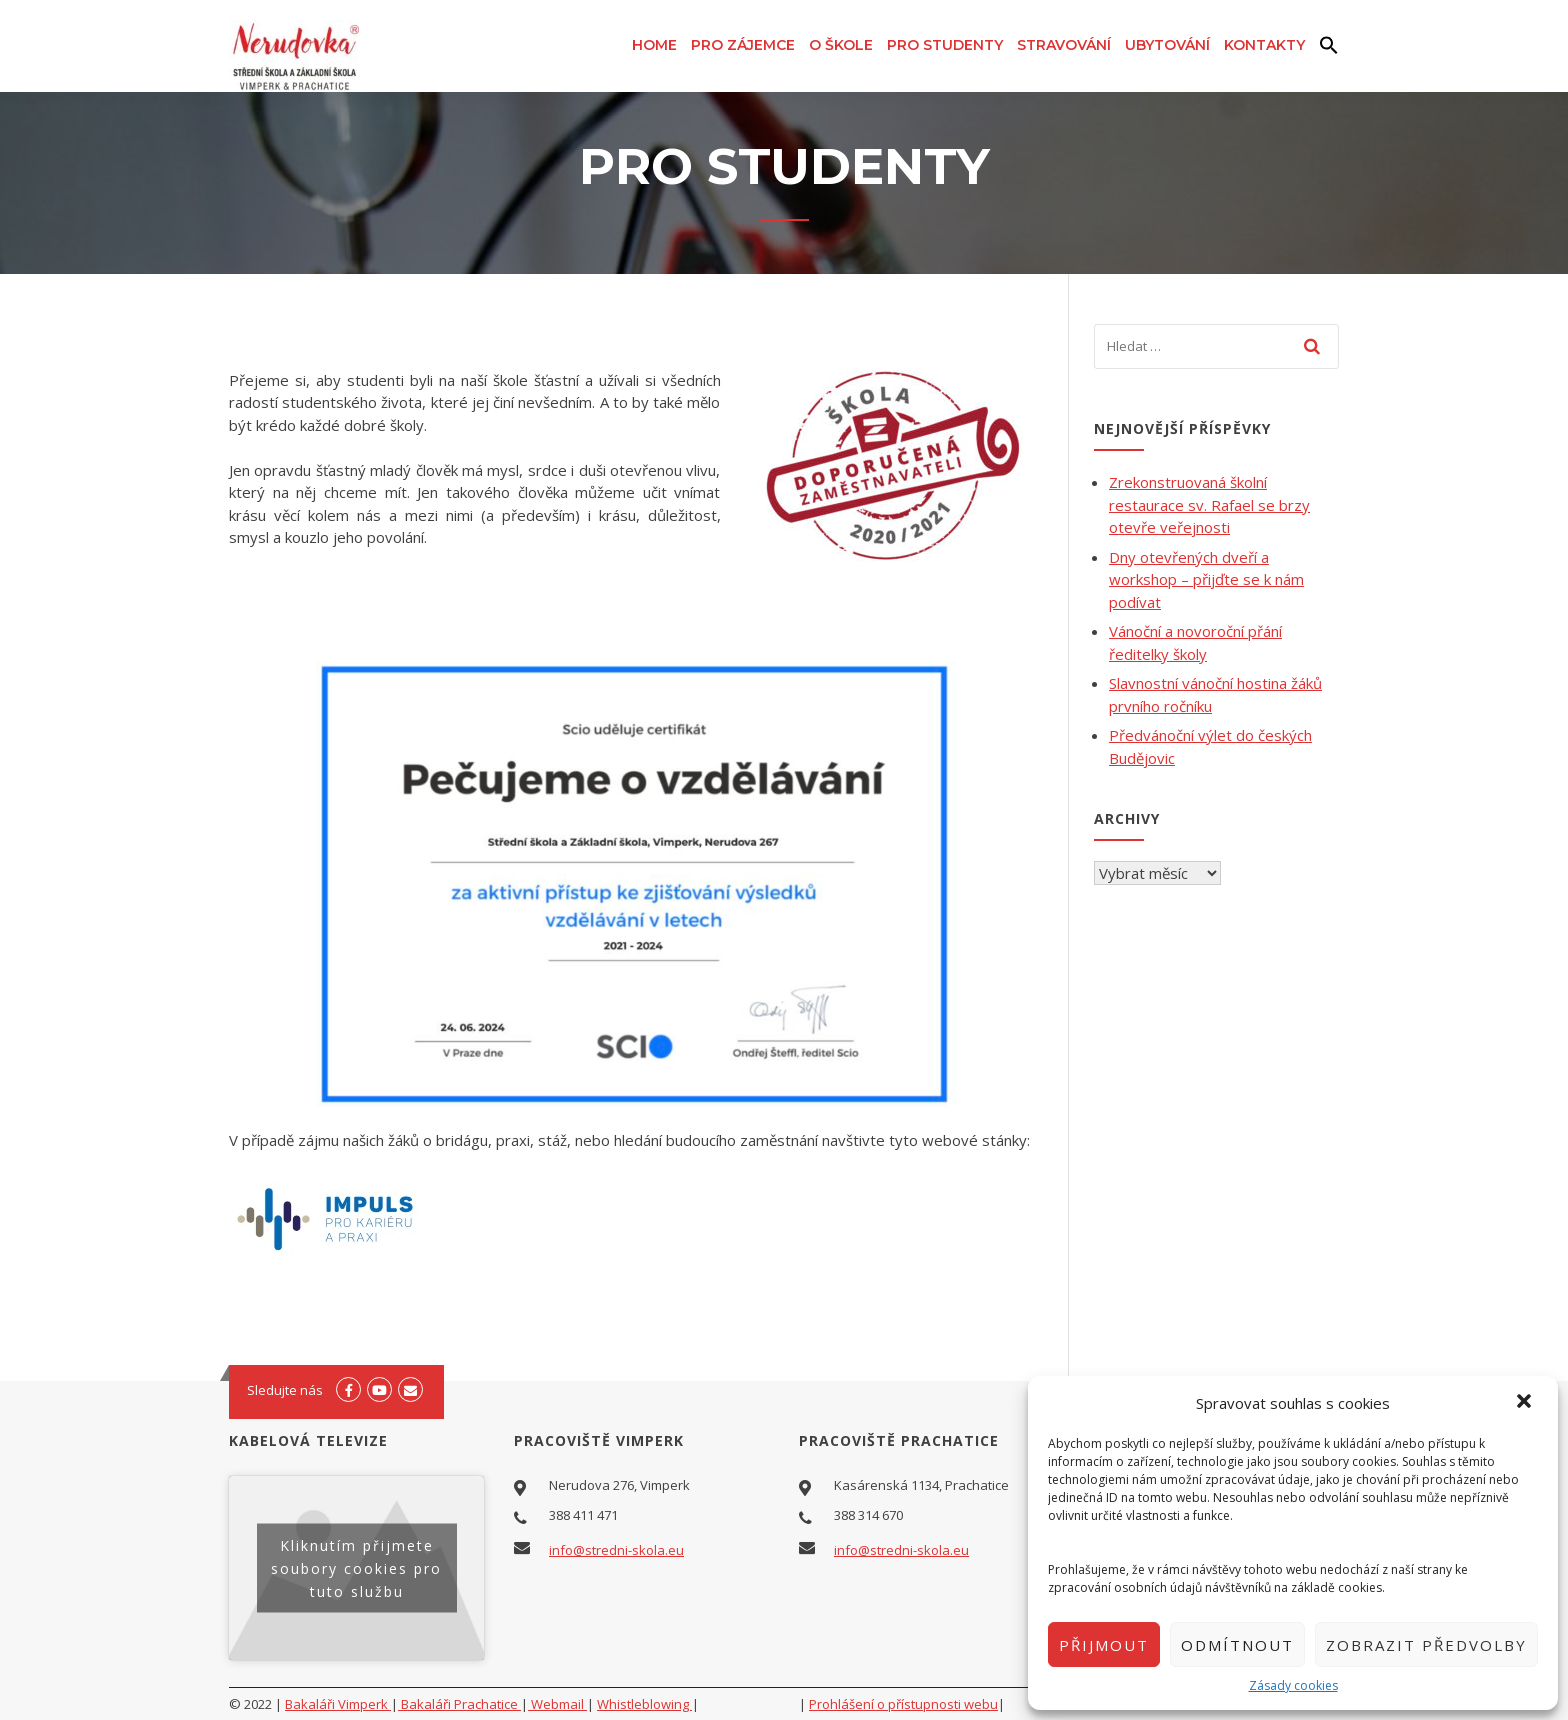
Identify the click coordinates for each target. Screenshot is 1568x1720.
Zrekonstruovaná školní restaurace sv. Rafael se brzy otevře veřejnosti (1209, 504)
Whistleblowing (644, 1704)
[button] (1526, 1403)
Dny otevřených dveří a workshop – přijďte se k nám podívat (1206, 579)
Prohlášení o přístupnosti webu (903, 1704)
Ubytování (1167, 45)
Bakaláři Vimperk (338, 1704)
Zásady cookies (1293, 1685)
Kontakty (1264, 45)
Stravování (1064, 45)
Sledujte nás (285, 1390)
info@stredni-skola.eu (616, 1550)
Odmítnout (1237, 1645)
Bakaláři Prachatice (459, 1704)
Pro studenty (945, 45)
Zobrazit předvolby (1426, 1645)
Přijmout (1104, 1645)
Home (654, 45)
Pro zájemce (743, 45)
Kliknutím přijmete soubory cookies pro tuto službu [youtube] (356, 1568)
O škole (841, 45)
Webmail (557, 1704)
